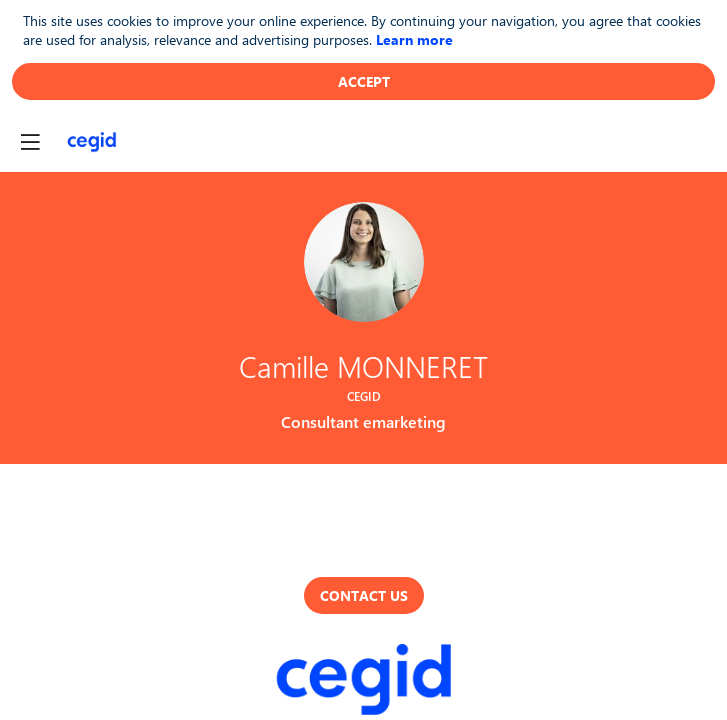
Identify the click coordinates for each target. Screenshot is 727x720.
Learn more (414, 39)
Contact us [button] (364, 595)
